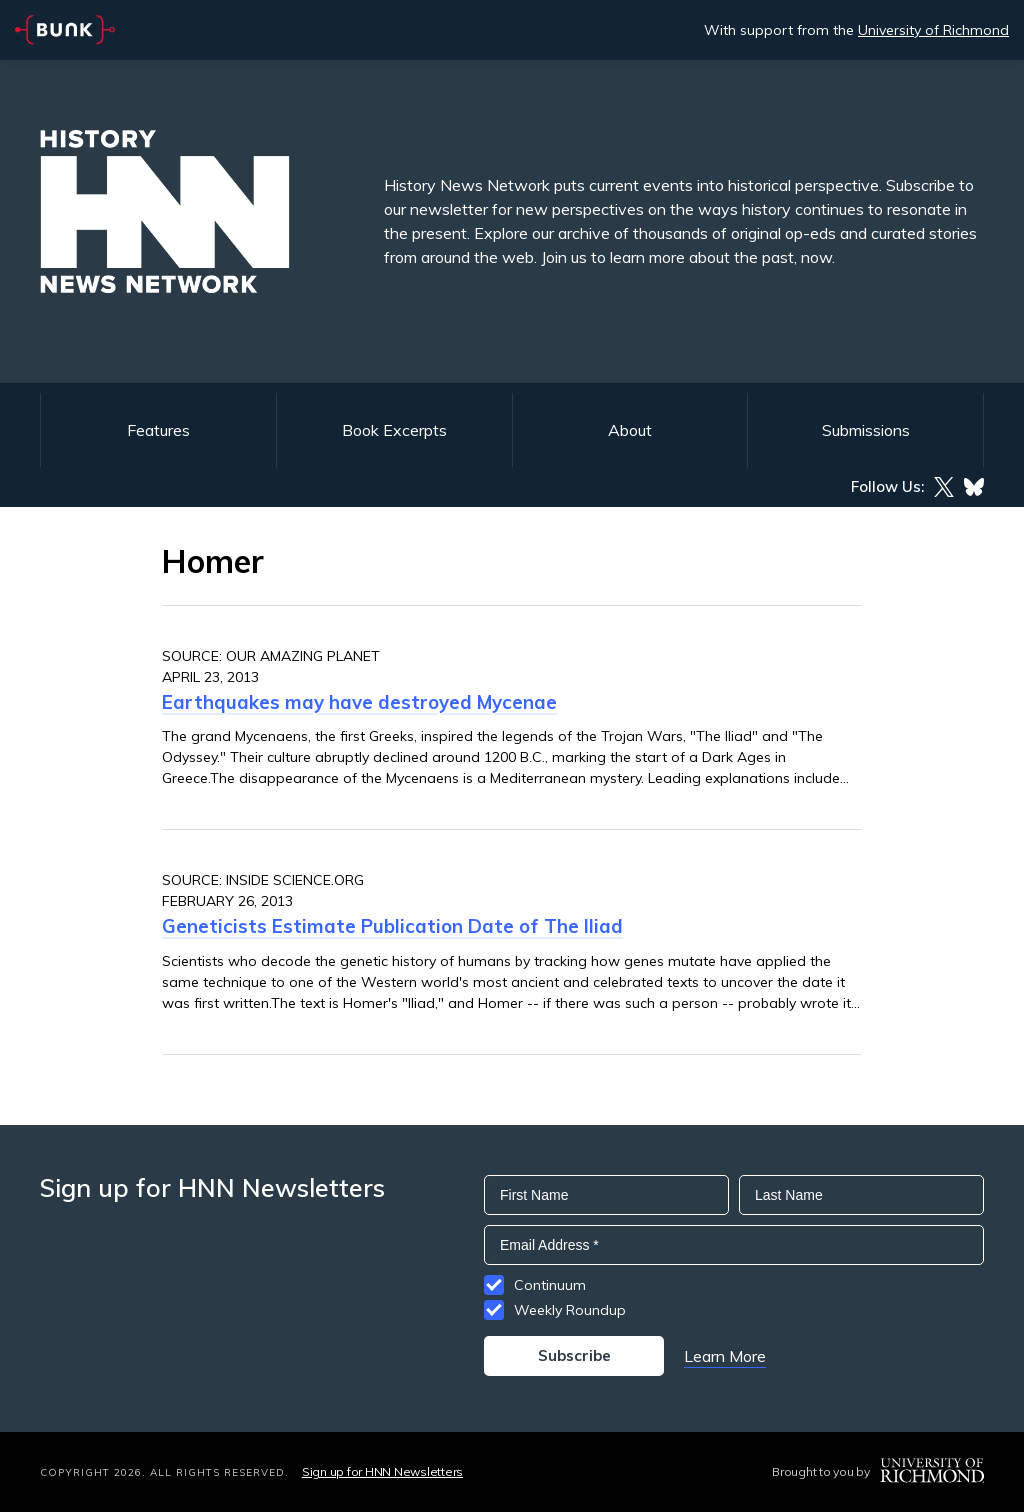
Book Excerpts (394, 430)
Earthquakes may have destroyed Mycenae (359, 702)
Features (158, 430)
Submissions (866, 430)
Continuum (550, 1285)
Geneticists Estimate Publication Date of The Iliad (392, 926)
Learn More (725, 1356)
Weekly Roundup (570, 1310)
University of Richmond (933, 30)
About (630, 430)
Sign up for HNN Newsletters (382, 1471)
